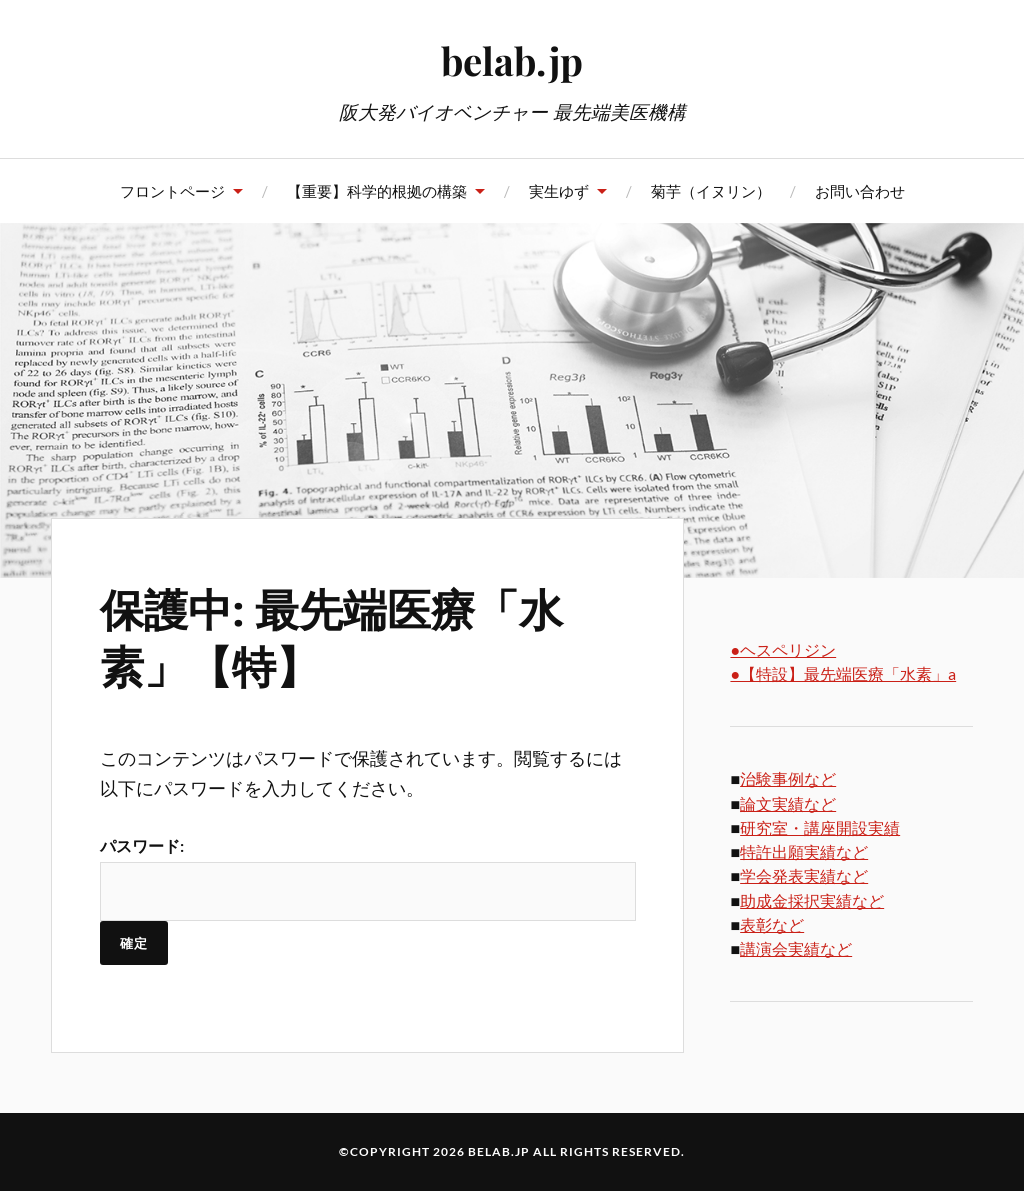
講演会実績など (796, 948)
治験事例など (788, 778)
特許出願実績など (804, 851)
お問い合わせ (860, 190)
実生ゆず (559, 190)
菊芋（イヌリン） (711, 190)
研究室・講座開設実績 (820, 827)
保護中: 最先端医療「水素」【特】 (331, 636)
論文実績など (788, 803)
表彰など (772, 924)
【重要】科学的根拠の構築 (377, 190)
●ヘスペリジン (783, 649)
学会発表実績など (804, 875)
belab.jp (512, 60)
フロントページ (172, 190)
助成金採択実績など (812, 900)
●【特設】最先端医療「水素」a (843, 673)
